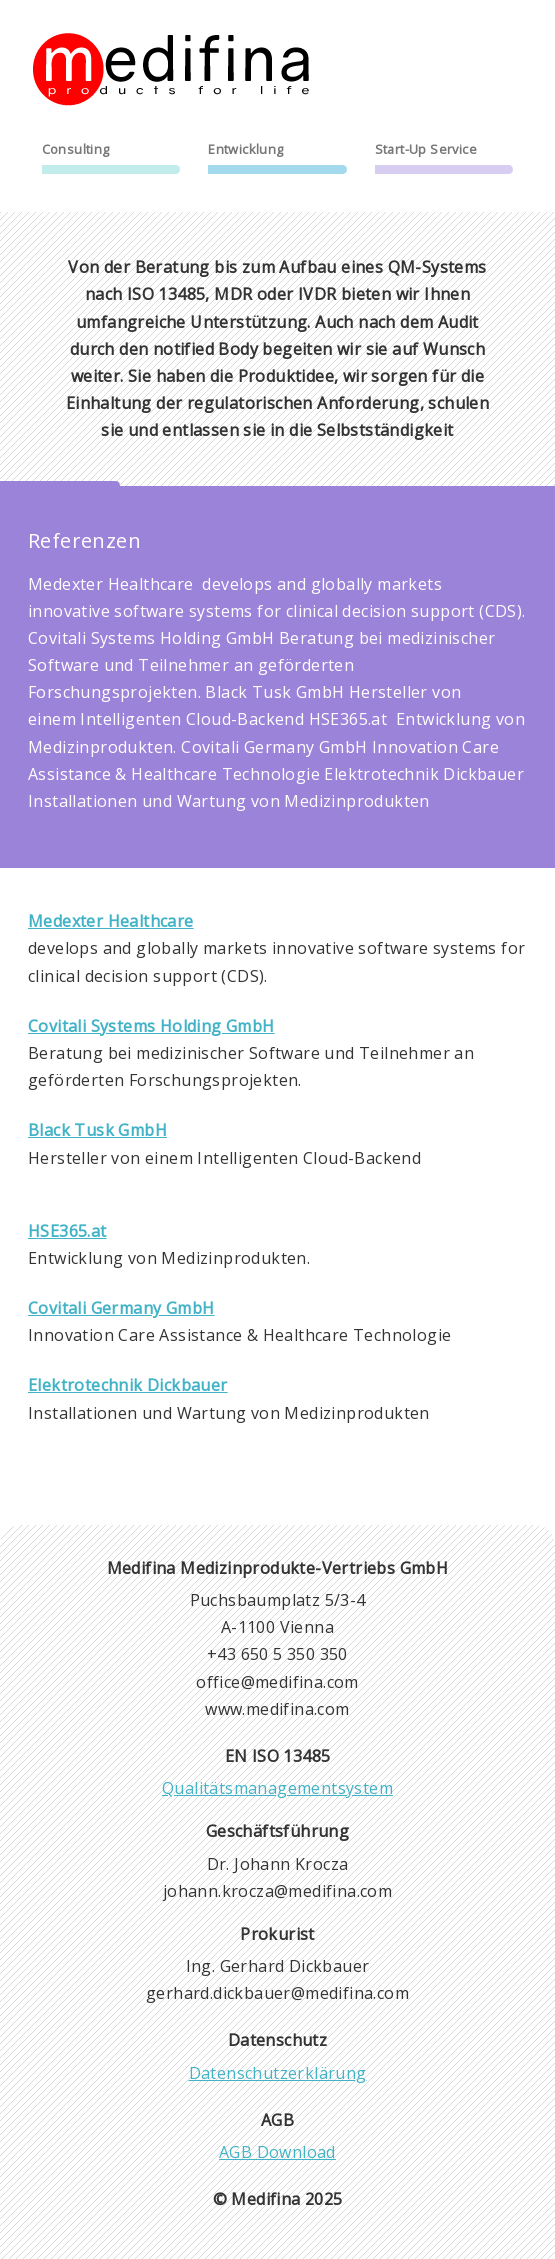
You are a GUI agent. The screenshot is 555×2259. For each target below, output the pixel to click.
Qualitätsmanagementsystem (277, 1788)
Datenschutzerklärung (278, 2073)
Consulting (76, 149)
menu (513, 42)
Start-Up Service (426, 149)
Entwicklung (245, 149)
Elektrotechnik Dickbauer (128, 1385)
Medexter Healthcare (111, 921)
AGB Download (277, 2152)
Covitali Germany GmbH (121, 1308)
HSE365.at (67, 1231)
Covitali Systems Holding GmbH (151, 1026)
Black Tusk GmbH (97, 1130)
